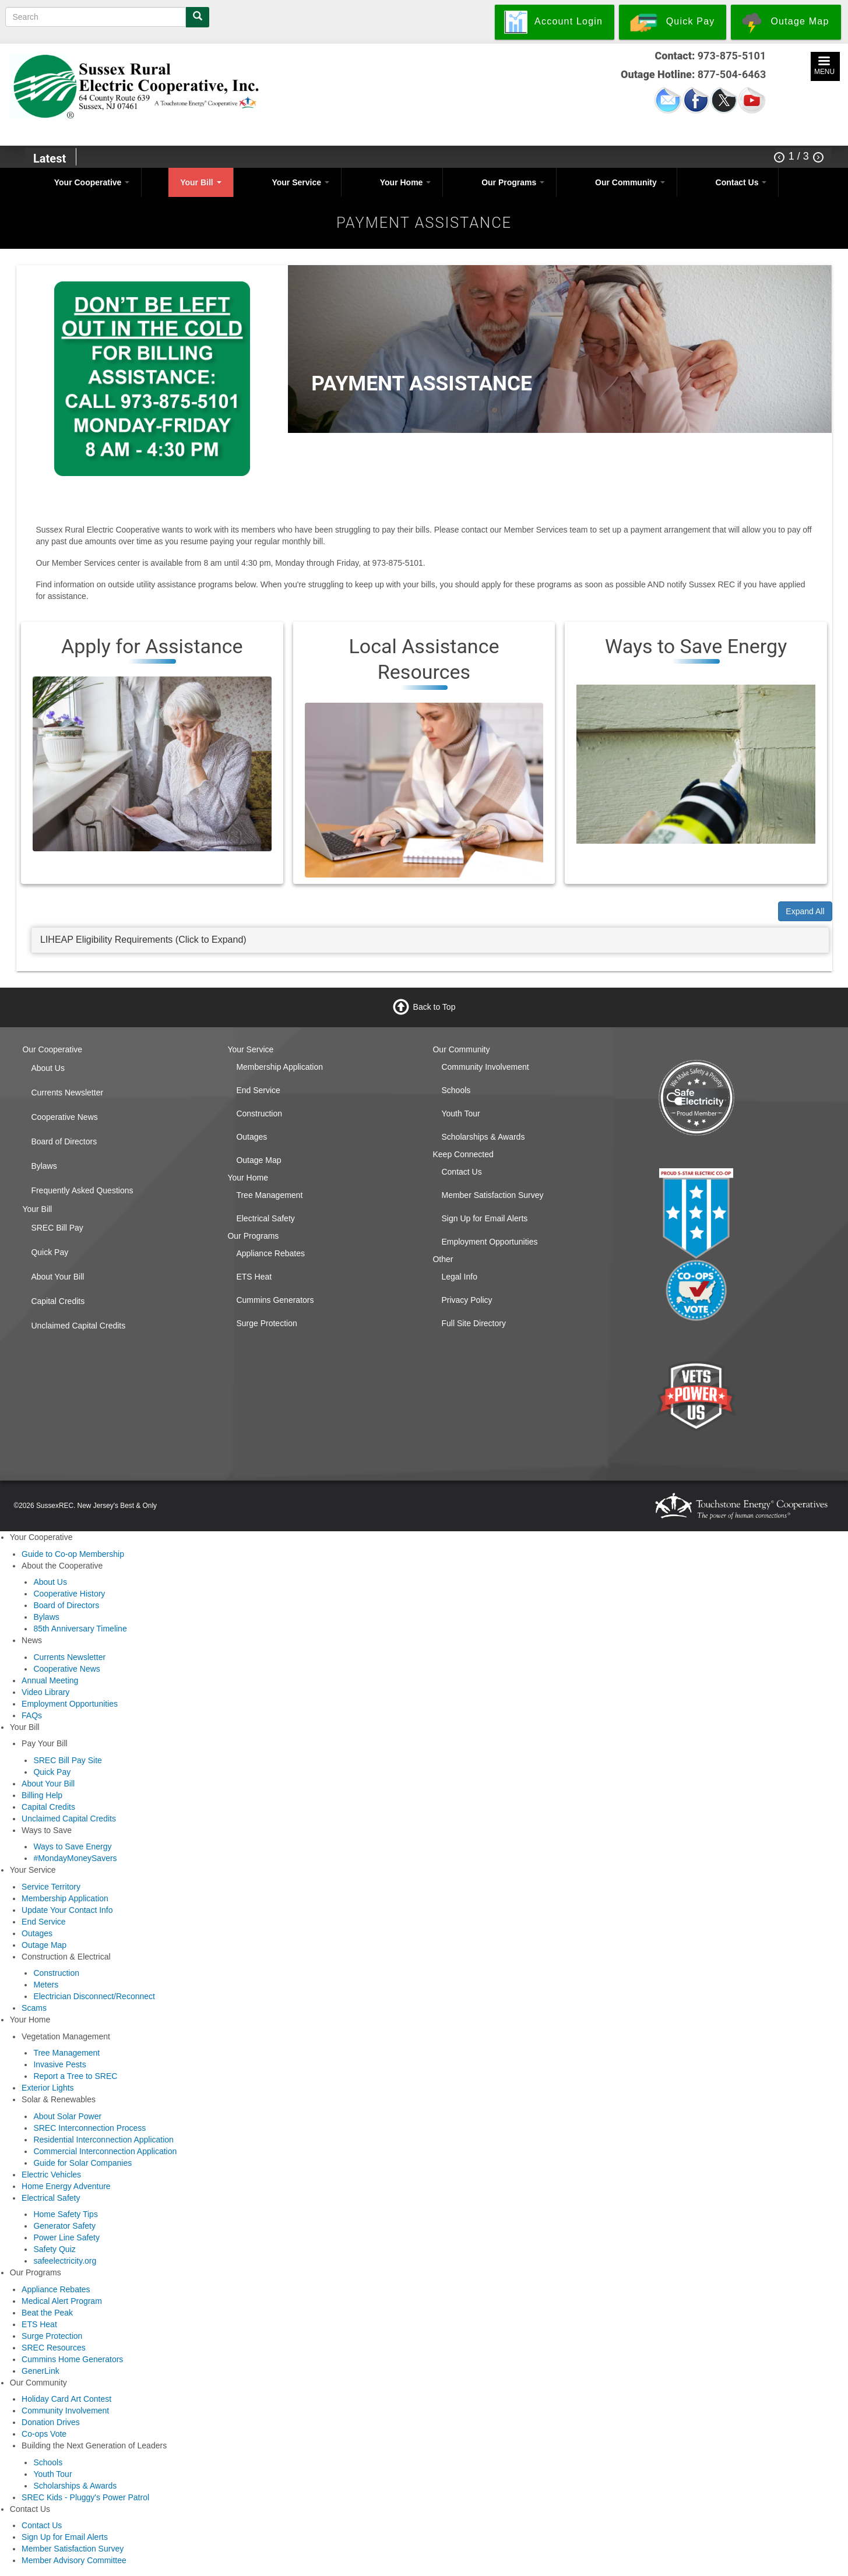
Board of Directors (64, 1141)
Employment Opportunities (489, 1241)
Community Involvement (485, 1067)
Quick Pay (49, 1252)
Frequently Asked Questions (82, 1190)
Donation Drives (51, 2422)
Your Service (300, 182)
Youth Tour (460, 1113)
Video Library (45, 1692)
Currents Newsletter (67, 1092)
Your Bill (200, 182)
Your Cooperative (92, 182)
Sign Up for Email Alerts (484, 1218)
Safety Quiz (54, 2249)
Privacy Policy (466, 1300)
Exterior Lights (47, 2087)
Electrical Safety (265, 1218)
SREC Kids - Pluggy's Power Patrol (85, 2497)
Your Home (405, 182)
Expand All (805, 911)
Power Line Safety (66, 2237)
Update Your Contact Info (67, 1910)
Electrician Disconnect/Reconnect (94, 1996)
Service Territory (51, 1886)
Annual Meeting (50, 1680)
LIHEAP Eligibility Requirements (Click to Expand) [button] (143, 940)
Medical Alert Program (62, 2301)
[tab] (430, 940)
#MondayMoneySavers (75, 1858)
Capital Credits (58, 1301)
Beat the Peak (47, 2312)
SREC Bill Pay (57, 1227)
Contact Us (741, 182)
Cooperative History (69, 1593)
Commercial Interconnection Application (105, 2151)
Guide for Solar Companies (82, 2163)
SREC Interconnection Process (89, 2128)
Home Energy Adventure (66, 2186)
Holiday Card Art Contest (66, 2399)
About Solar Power (67, 2116)
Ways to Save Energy (72, 1846)
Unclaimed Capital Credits (78, 1325)
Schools (455, 1090)
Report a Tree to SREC (75, 2076)
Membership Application (279, 1067)
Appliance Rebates (270, 1253)
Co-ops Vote (44, 2433)
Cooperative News (64, 1117)
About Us (48, 1068)
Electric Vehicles (51, 2174)
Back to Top (434, 1007)
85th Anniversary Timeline (79, 1628)
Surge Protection (266, 1323)
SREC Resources (54, 2347)
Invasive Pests (59, 2064)
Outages (251, 1136)
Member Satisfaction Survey (492, 1195)
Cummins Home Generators (72, 2359)
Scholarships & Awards (483, 1136)
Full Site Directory (473, 1323)
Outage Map (258, 1160)
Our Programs (512, 182)
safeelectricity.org (64, 2260)
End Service (258, 1090)
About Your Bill (57, 1276)
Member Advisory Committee (74, 2560)
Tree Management (269, 1195)
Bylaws (44, 1166)
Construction (259, 1113)
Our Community (630, 182)
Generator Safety (64, 2225)
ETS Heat (254, 1276)
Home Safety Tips (65, 2214)
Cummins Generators (275, 1300)
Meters (45, 1984)
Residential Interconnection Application (103, 2139)
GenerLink (40, 2371)
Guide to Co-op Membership (73, 1554)
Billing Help (42, 1795)
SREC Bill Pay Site (67, 1760)
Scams (34, 2008)
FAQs (32, 1715)
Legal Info (459, 1276)
